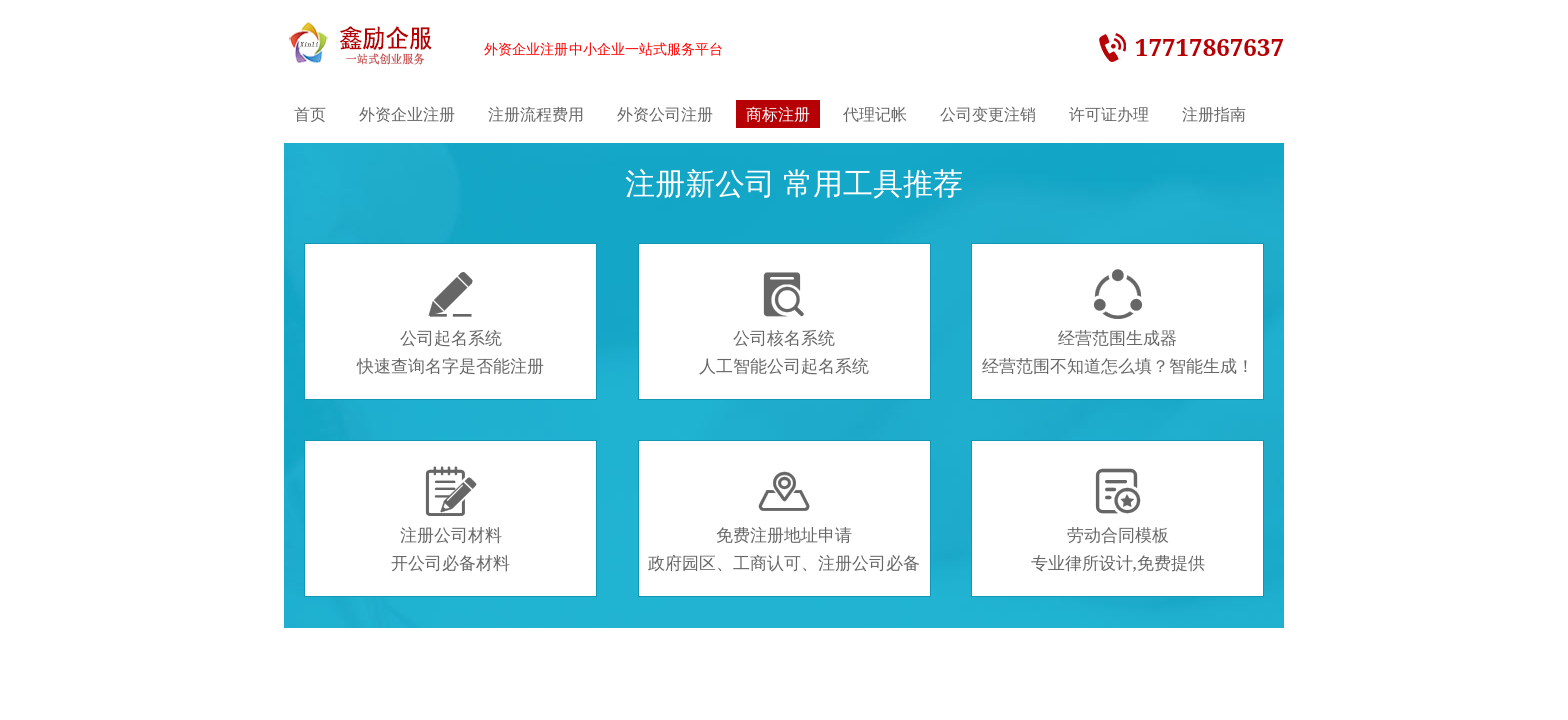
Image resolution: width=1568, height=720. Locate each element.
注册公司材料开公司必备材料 (450, 520)
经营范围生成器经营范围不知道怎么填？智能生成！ (1118, 323)
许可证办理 (1109, 114)
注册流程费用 (536, 114)
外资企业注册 (407, 114)
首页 (310, 114)
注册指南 (1214, 114)
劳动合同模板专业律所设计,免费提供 (1118, 520)
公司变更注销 (988, 114)
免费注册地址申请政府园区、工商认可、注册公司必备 (784, 520)
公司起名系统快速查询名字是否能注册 (450, 323)
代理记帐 (875, 114)
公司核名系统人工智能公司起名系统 (784, 323)
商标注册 (778, 114)
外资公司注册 (665, 114)
